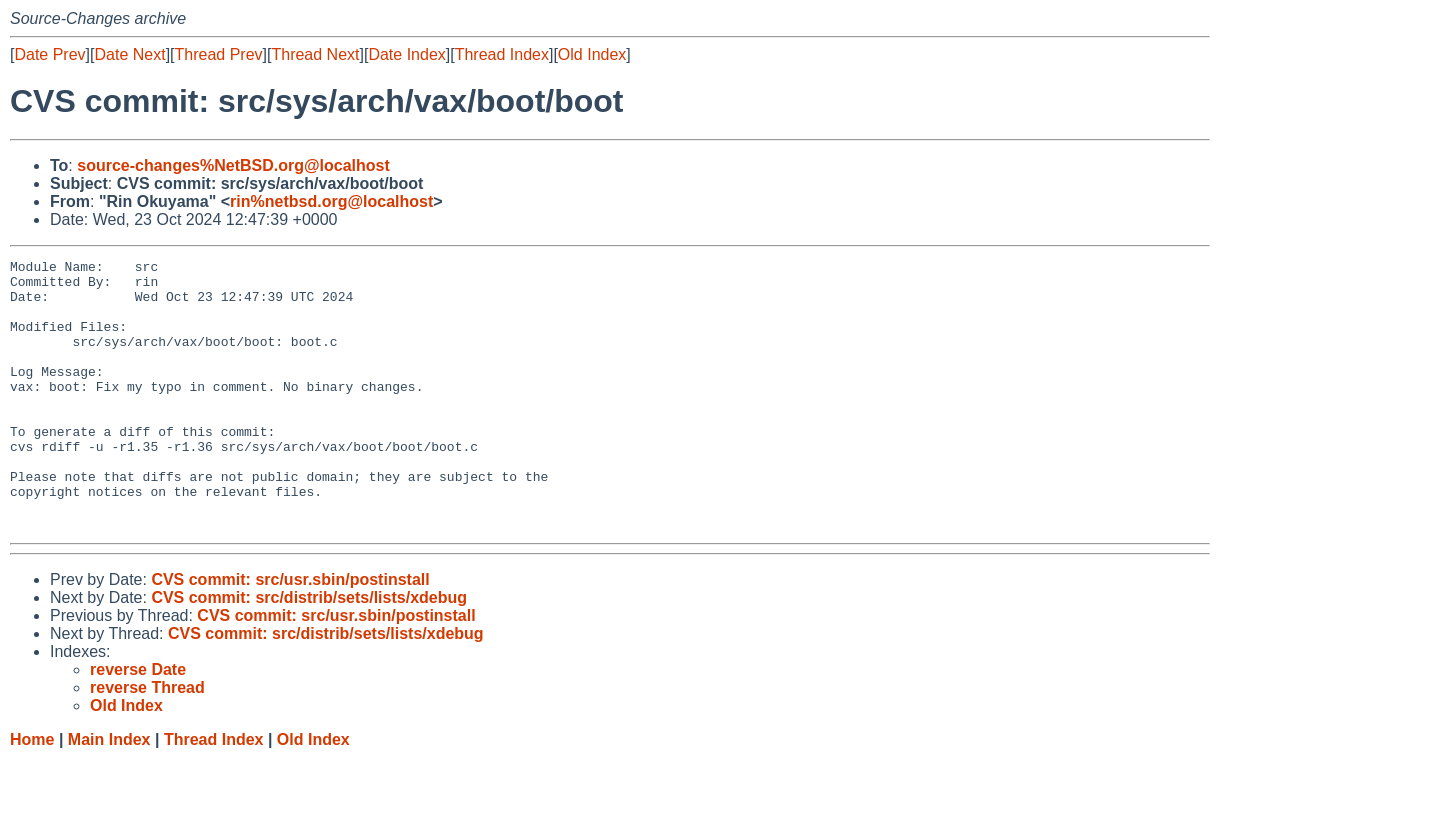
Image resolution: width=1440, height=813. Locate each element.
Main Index (109, 793)
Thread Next (315, 54)
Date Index (406, 54)
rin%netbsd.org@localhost (331, 201)
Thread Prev (219, 54)
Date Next (129, 54)
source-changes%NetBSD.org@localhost (233, 165)
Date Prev (49, 54)
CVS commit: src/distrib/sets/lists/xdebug (309, 651)
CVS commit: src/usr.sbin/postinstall (290, 633)
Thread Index (502, 54)
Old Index (592, 54)
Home (32, 793)
